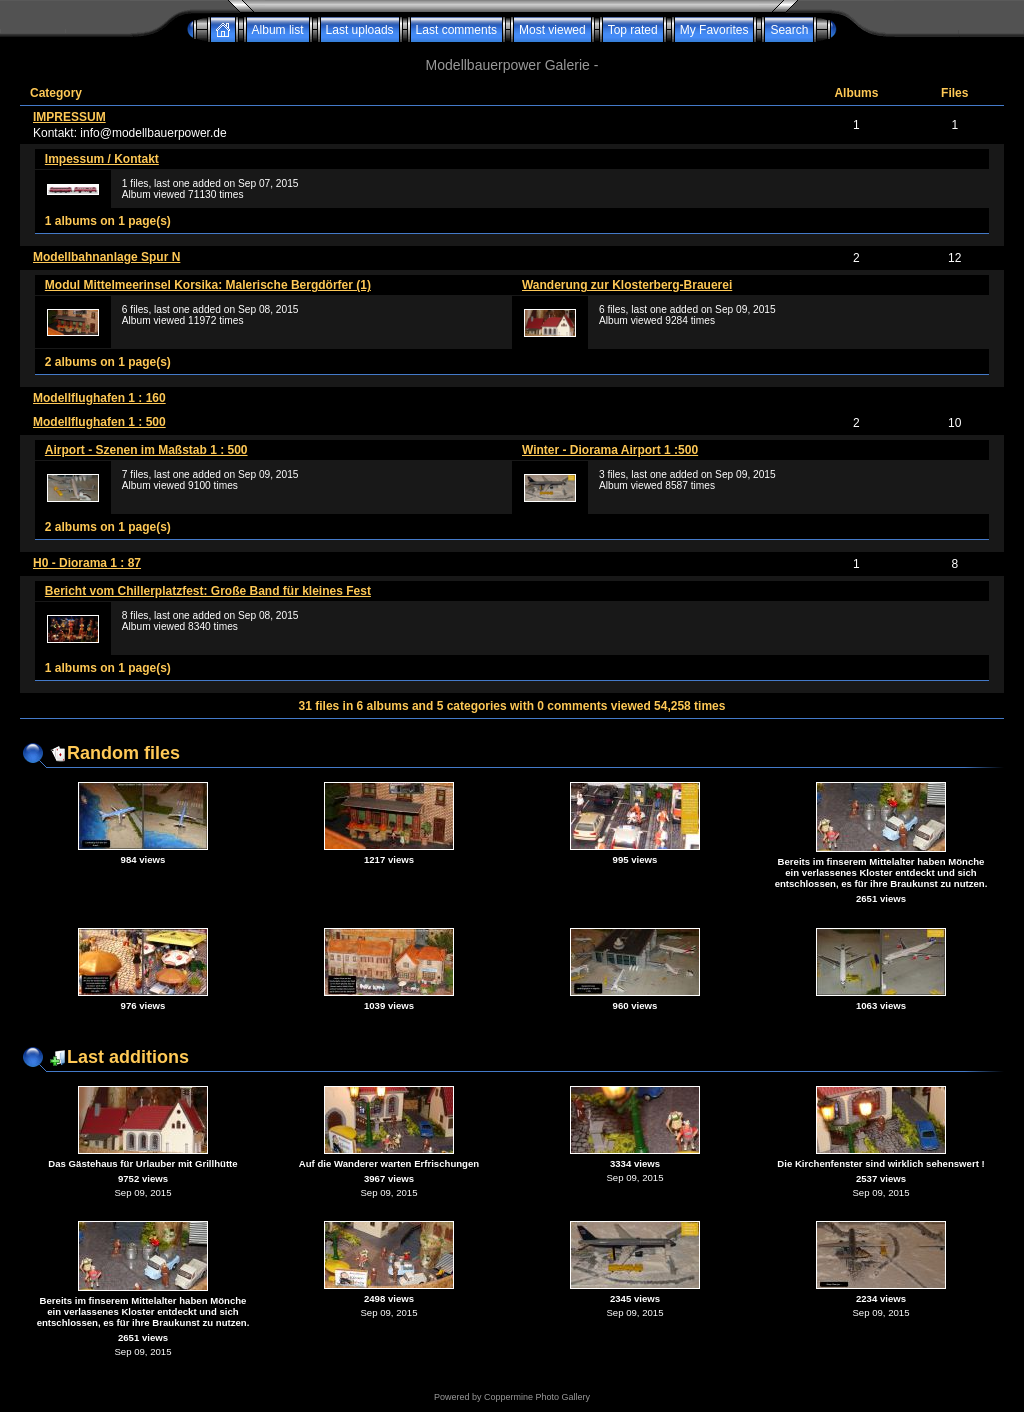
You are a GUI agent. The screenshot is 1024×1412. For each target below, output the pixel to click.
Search (789, 30)
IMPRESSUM (69, 117)
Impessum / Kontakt (102, 159)
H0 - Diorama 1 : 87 (87, 563)
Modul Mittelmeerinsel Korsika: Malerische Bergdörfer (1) (208, 285)
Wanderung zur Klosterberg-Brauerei (627, 285)
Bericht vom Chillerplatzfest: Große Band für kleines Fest (208, 591)
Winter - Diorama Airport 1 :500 (610, 450)
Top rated (633, 30)
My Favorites (714, 30)
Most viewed (552, 30)
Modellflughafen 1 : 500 (99, 422)
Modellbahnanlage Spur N (106, 257)
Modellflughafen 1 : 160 (99, 398)
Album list (278, 30)
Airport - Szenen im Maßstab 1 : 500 (146, 450)
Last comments (456, 30)
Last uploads (360, 30)
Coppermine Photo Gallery (537, 1397)
